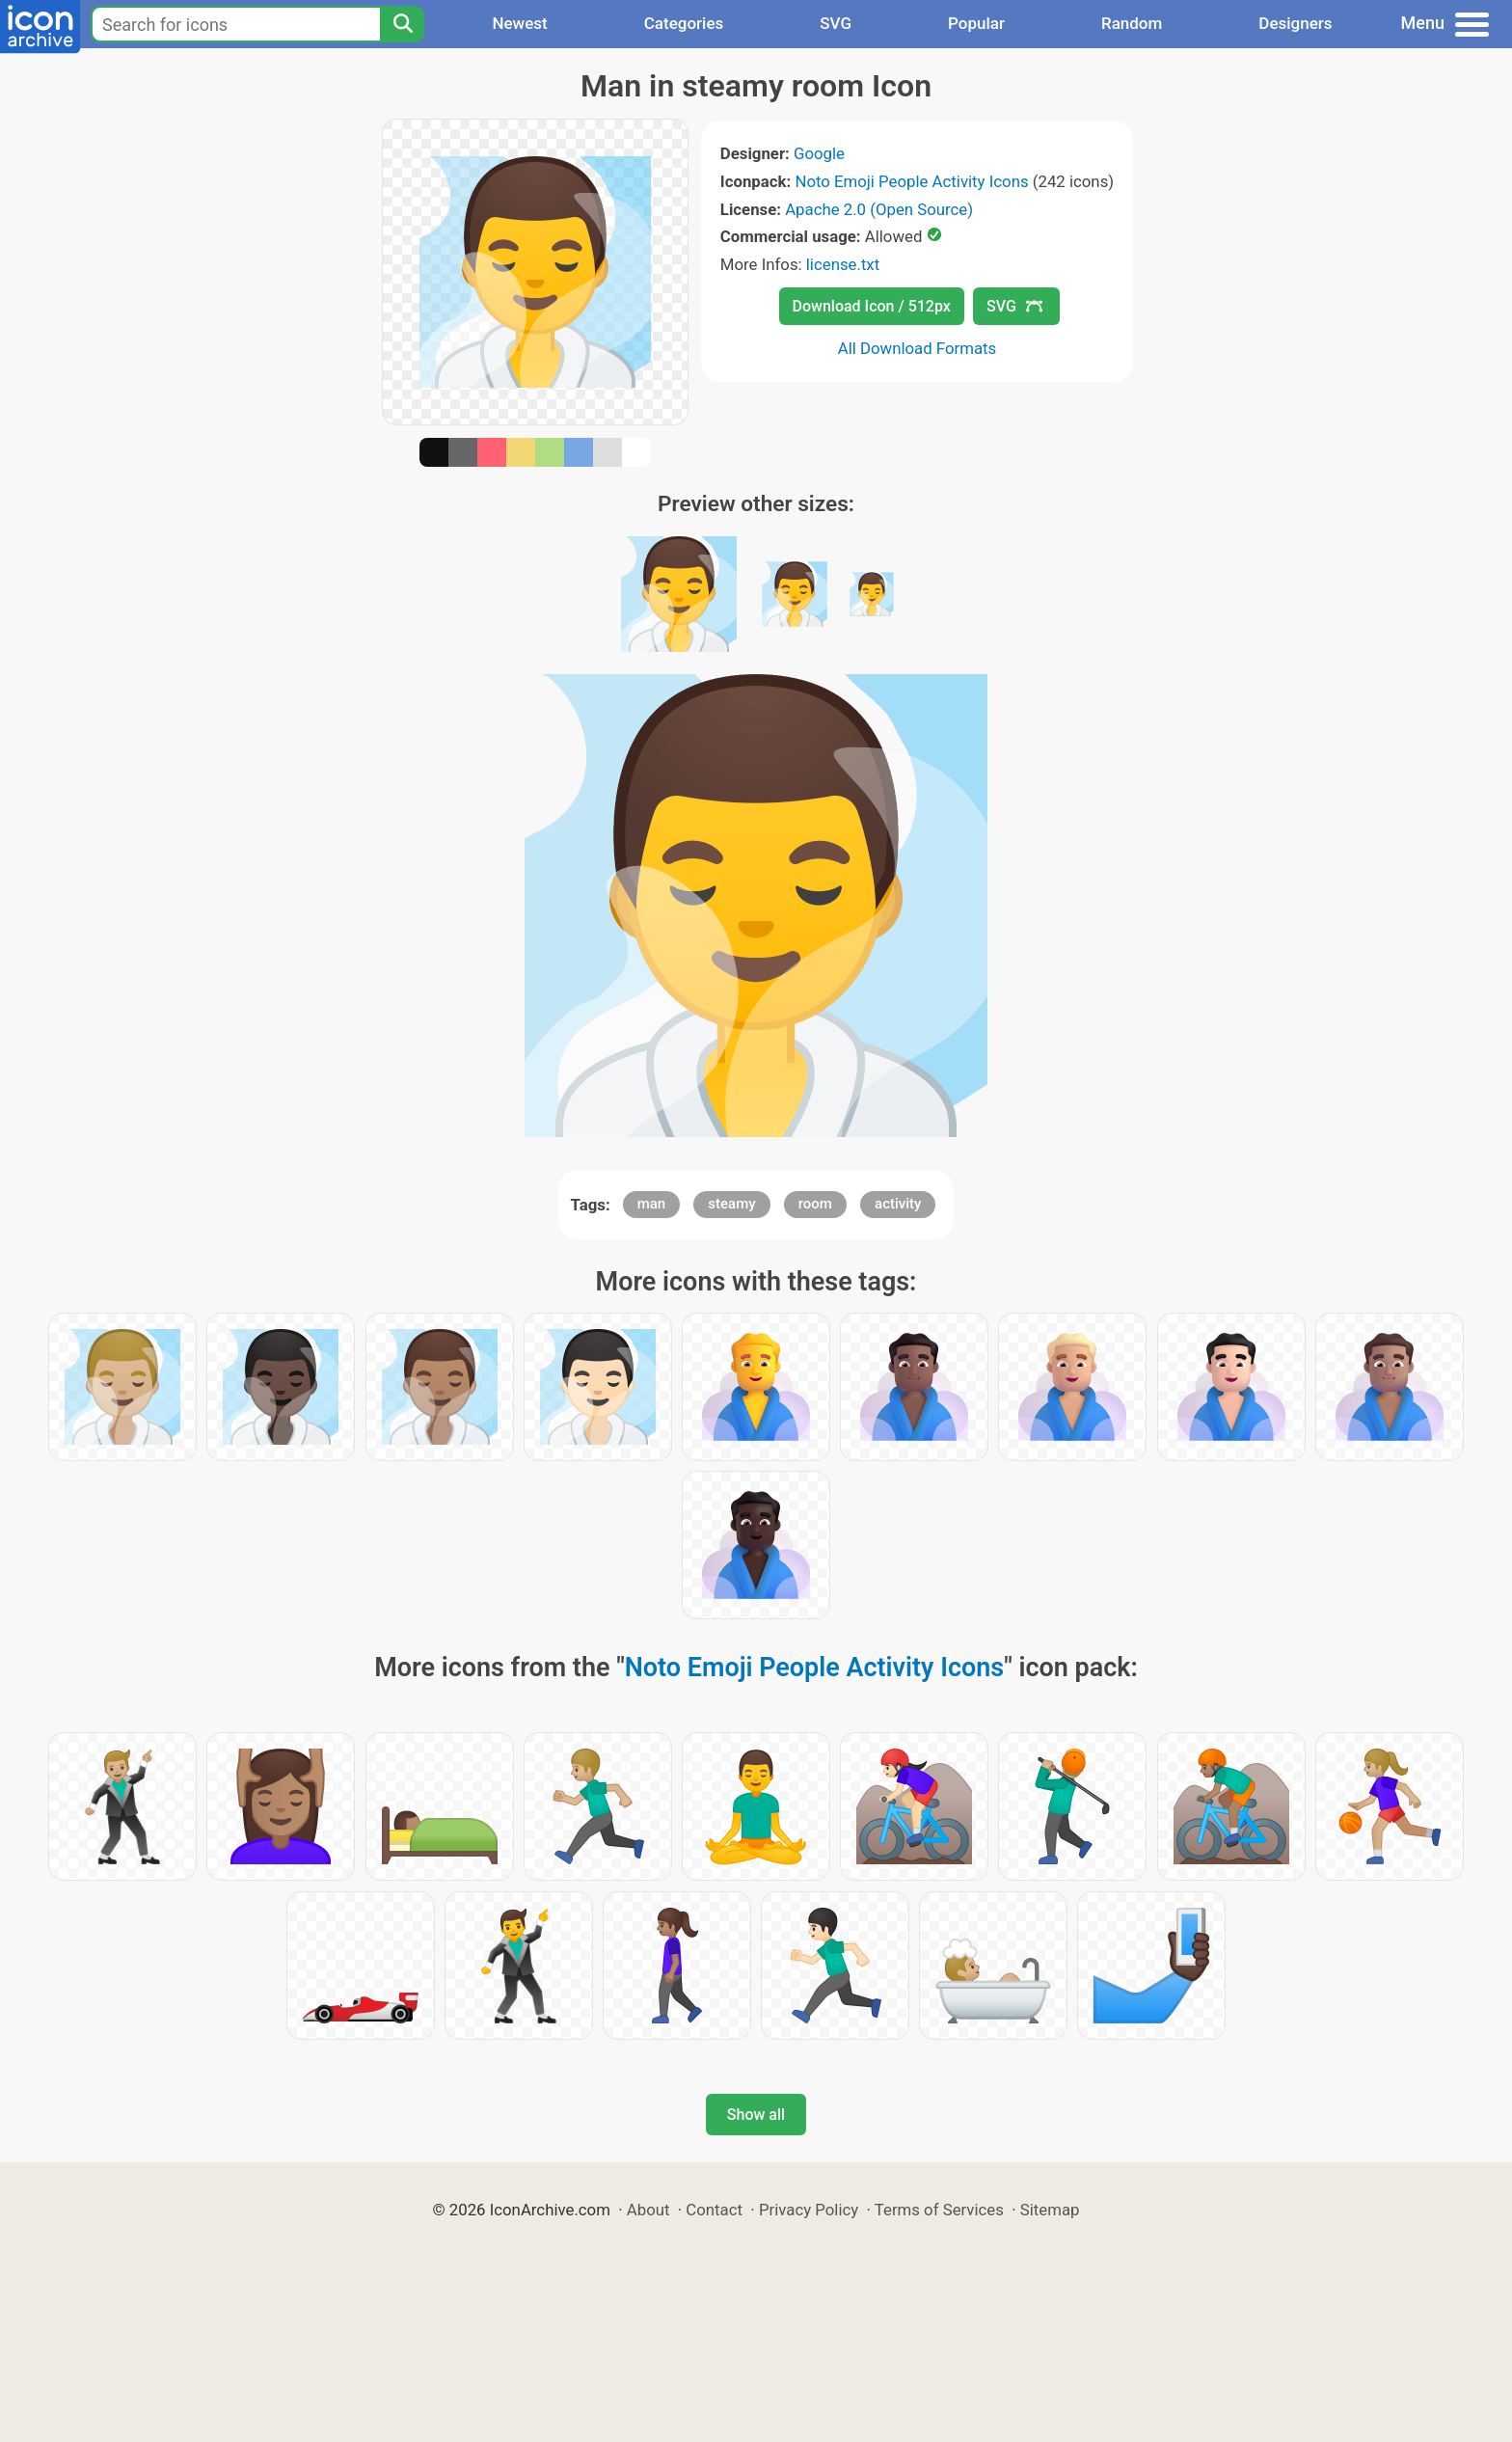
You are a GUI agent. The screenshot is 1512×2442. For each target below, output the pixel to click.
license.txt (842, 264)
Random (1131, 23)
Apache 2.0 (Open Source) (879, 209)
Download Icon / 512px (872, 306)
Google (819, 153)
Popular (976, 23)
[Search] (402, 24)
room (815, 1203)
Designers (1295, 23)
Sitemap (1050, 2209)
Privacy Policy (808, 2209)
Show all (756, 2114)
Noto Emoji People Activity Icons (911, 181)
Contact (714, 2209)
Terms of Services (939, 2209)
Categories (684, 23)
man (651, 1203)
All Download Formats (917, 348)
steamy (731, 1203)
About (648, 2209)
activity (898, 1203)
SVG (835, 23)
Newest (519, 23)
